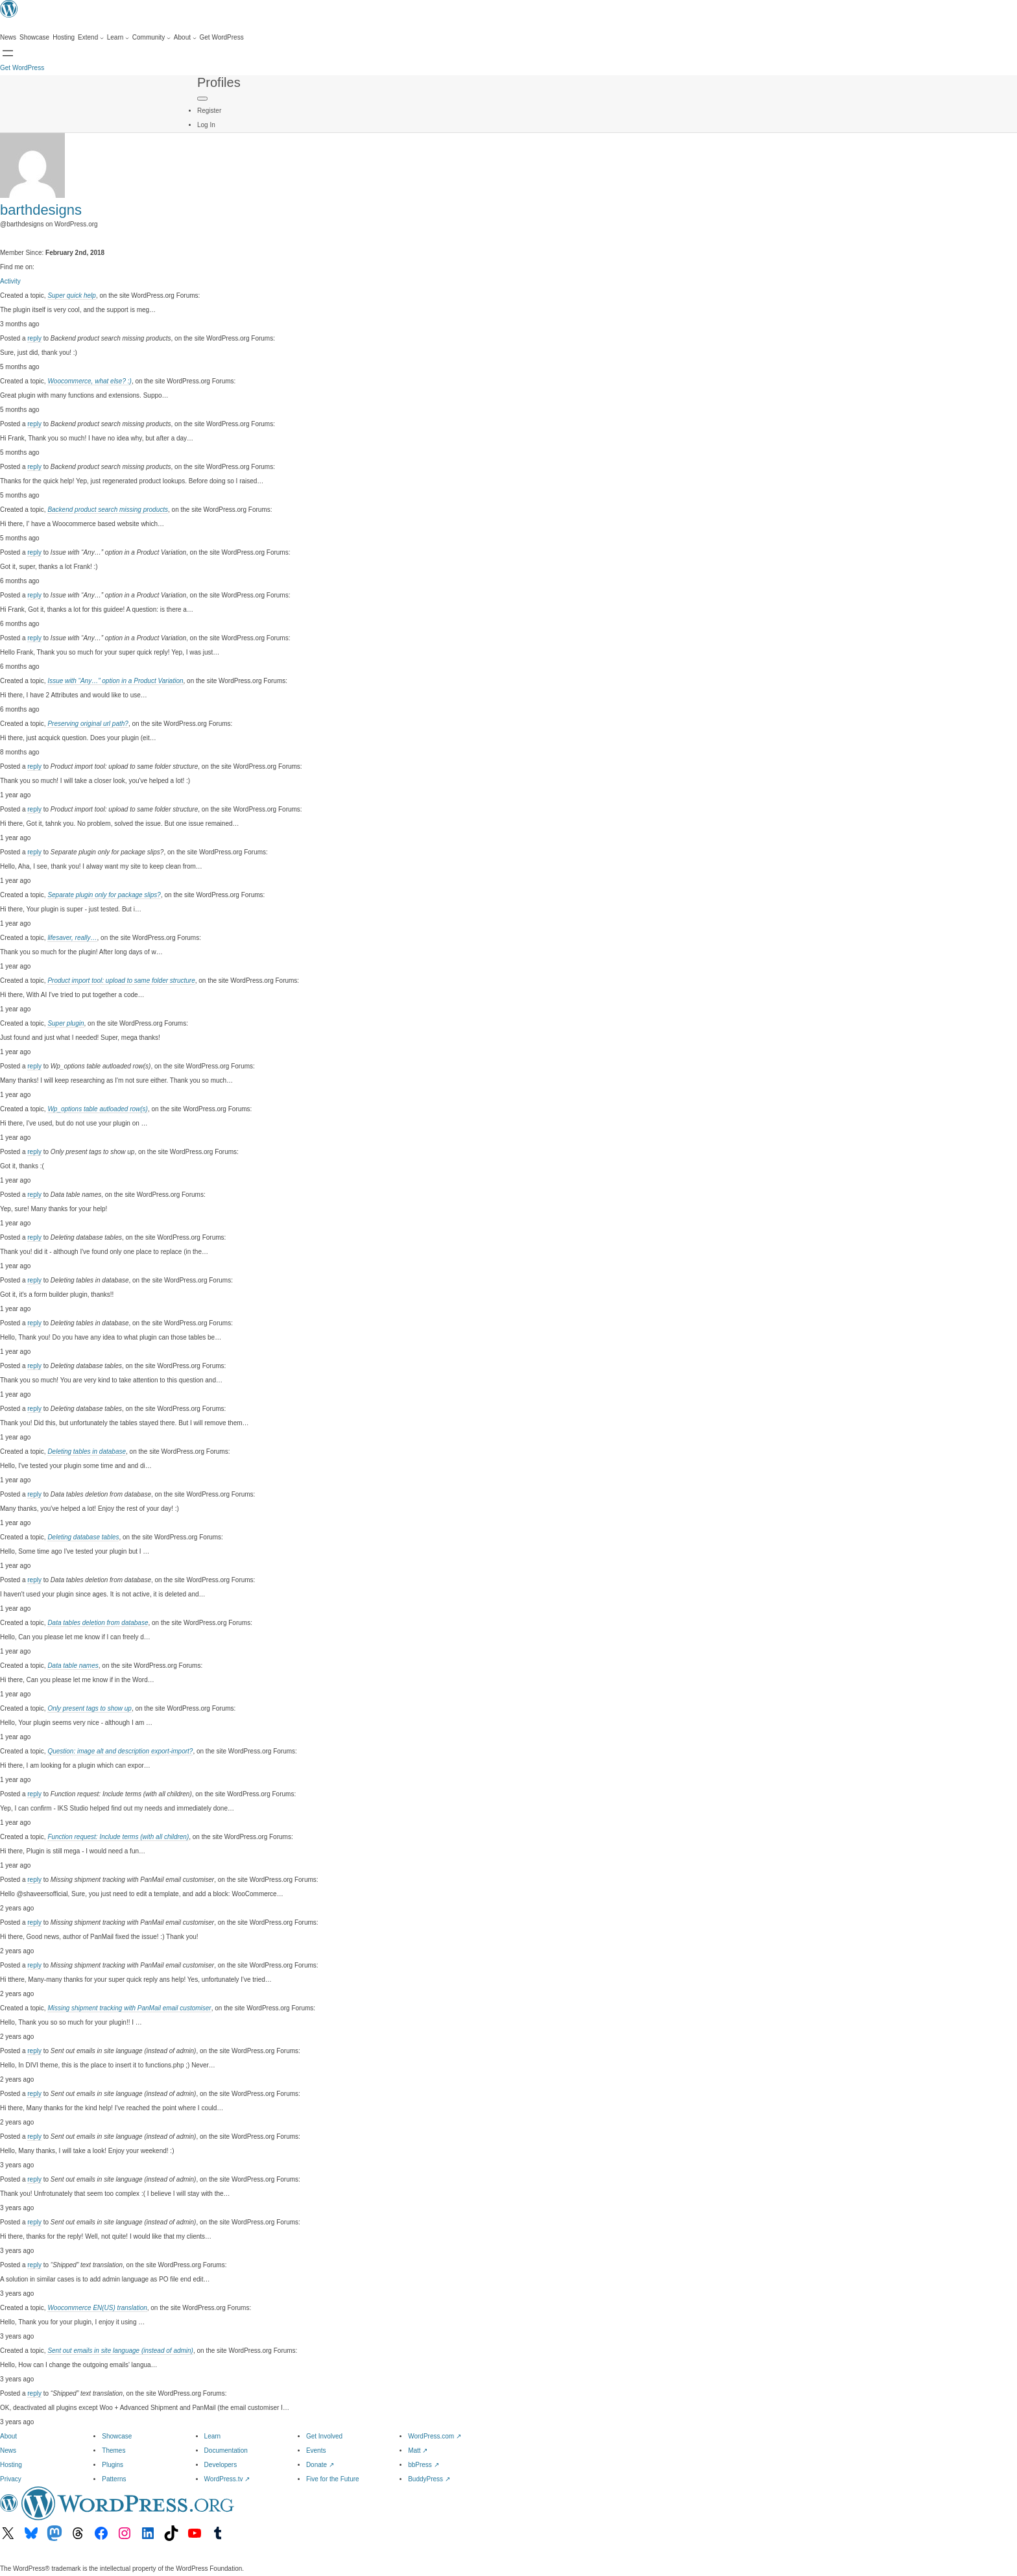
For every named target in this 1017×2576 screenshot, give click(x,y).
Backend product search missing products (107, 509)
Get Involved (324, 2436)
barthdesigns (41, 210)
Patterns (114, 2479)
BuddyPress (429, 2479)
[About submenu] (185, 37)
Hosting (11, 2464)
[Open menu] (8, 53)
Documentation (226, 2450)
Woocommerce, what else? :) (89, 381)
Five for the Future (332, 2479)
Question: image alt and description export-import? (120, 1751)
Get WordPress (22, 67)
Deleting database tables (83, 1537)
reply (34, 338)
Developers (220, 2464)
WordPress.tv (227, 2479)
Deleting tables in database (86, 1451)
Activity (10, 281)
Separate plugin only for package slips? (104, 894)
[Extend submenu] (91, 37)
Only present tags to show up (89, 1708)
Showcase (117, 2436)
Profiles (219, 82)
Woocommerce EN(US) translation (97, 2307)
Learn (212, 2436)
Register (209, 110)
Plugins (112, 2464)
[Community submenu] (151, 37)
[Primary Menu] (202, 99)
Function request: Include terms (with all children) (118, 1836)
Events (316, 2450)
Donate (320, 2464)
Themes (113, 2450)
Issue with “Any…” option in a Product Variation (115, 680)
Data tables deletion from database (97, 1622)
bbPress (423, 2464)
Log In (206, 124)
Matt (417, 2450)
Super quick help (71, 295)
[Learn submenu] (118, 37)
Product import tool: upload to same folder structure (121, 980)
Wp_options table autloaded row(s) (97, 1109)
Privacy (10, 2479)
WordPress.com (434, 2436)
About (8, 2436)
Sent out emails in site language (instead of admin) (120, 2350)
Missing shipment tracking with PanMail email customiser (129, 2008)
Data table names (72, 1665)
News (8, 2450)
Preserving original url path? (87, 723)
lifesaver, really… (72, 937)
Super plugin (65, 1023)
